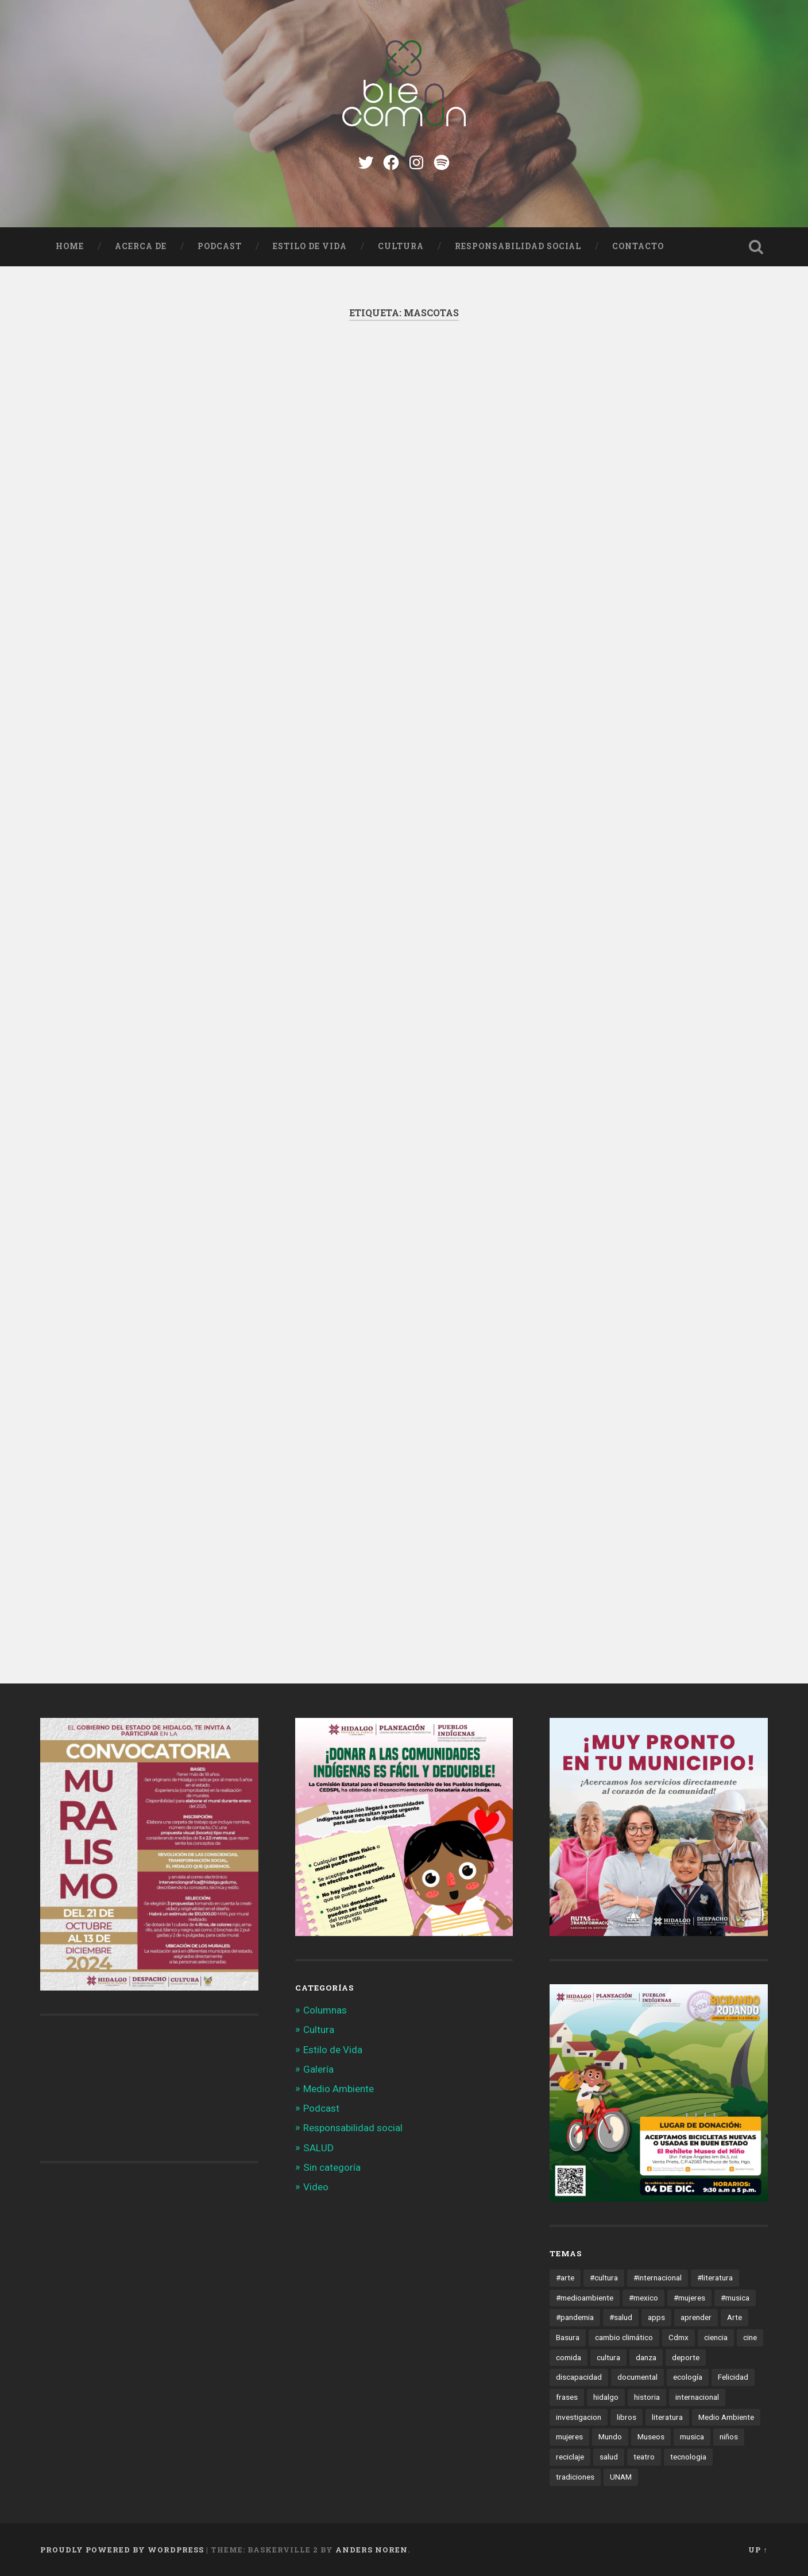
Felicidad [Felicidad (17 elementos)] (733, 2376)
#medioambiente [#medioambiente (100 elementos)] (584, 2297)
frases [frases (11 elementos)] (567, 2397)
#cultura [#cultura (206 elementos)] (604, 2277)
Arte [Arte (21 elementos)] (734, 2317)
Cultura (401, 246)
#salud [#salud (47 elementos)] (620, 2317)
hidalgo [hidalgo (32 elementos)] (605, 2397)
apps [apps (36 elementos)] (656, 2317)
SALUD (318, 2148)
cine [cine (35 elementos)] (750, 2337)
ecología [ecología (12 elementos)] (687, 2376)
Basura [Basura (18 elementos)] (567, 2337)
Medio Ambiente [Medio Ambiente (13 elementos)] (726, 2417)
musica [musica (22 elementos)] (692, 2436)
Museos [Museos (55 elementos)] (650, 2436)
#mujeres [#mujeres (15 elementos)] (689, 2297)
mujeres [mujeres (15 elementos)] (569, 2436)
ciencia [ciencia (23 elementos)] (716, 2337)
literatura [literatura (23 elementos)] (667, 2417)
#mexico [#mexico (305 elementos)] (643, 2297)
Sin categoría (332, 2167)
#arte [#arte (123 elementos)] (565, 2277)
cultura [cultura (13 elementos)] (608, 2357)
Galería (318, 2069)
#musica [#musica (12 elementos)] (735, 2297)
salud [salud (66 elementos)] (609, 2456)
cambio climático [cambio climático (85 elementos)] (624, 2337)
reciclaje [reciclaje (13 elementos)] (570, 2456)
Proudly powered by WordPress (122, 2549)
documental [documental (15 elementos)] (637, 2376)
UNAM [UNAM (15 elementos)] (621, 2476)
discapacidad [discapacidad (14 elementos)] (579, 2376)
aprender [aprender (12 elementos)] (696, 2317)
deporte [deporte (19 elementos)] (685, 2357)
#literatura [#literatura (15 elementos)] (715, 2277)
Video (315, 2187)
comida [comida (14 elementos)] (568, 2357)
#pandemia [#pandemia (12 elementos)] (575, 2317)
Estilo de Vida (310, 246)
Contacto (638, 246)
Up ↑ (757, 2549)
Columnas (325, 2010)
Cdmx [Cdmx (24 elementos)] (678, 2337)
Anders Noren (371, 2549)
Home (70, 246)
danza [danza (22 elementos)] (646, 2357)
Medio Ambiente (338, 2088)
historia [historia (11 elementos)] (647, 2397)
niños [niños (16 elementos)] (729, 2436)
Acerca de (141, 246)
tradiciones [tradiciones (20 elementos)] (575, 2476)
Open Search (756, 246)
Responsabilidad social (518, 246)
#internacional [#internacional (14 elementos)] (657, 2277)
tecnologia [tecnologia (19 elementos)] (688, 2456)
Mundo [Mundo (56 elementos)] (610, 2436)
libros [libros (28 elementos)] (626, 2417)
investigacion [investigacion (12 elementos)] (578, 2417)
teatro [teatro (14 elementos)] (644, 2456)
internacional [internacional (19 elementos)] (697, 2397)
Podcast (220, 246)
